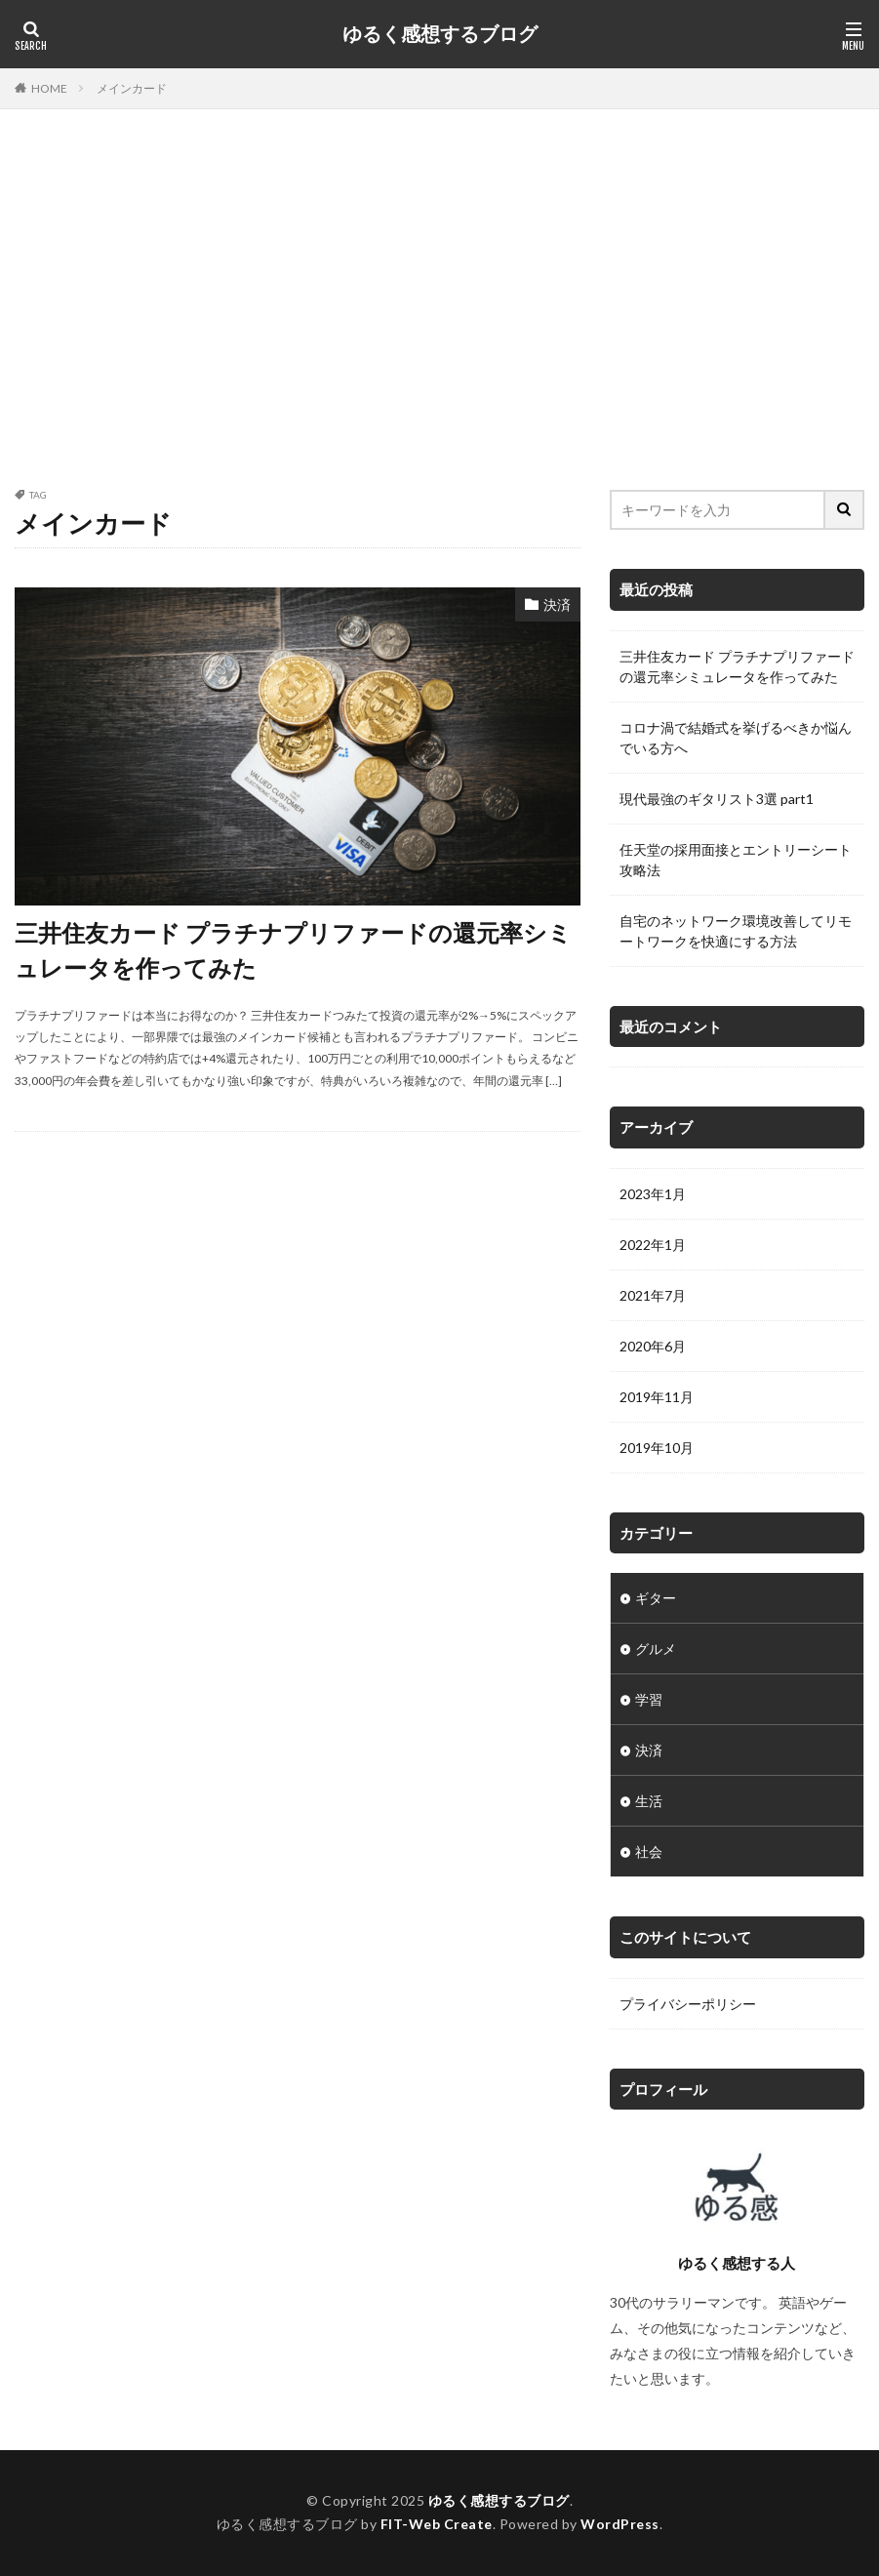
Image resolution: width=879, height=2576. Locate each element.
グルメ (655, 1648)
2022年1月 (652, 1244)
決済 (557, 604)
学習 (648, 1699)
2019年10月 (656, 1447)
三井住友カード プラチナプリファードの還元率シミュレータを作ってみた (293, 950)
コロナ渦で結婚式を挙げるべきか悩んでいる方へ (735, 737)
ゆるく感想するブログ (440, 34)
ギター (655, 1598)
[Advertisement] (439, 304)
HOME (49, 88)
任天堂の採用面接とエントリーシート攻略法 (735, 859)
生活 (648, 1800)
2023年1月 (652, 1194)
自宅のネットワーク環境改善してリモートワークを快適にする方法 (735, 930)
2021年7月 (652, 1295)
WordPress (619, 2524)
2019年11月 (656, 1397)
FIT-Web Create (436, 2524)
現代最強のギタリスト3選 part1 (716, 798)
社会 (648, 1851)
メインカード (132, 88)
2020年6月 (652, 1346)
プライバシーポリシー (687, 2003)
